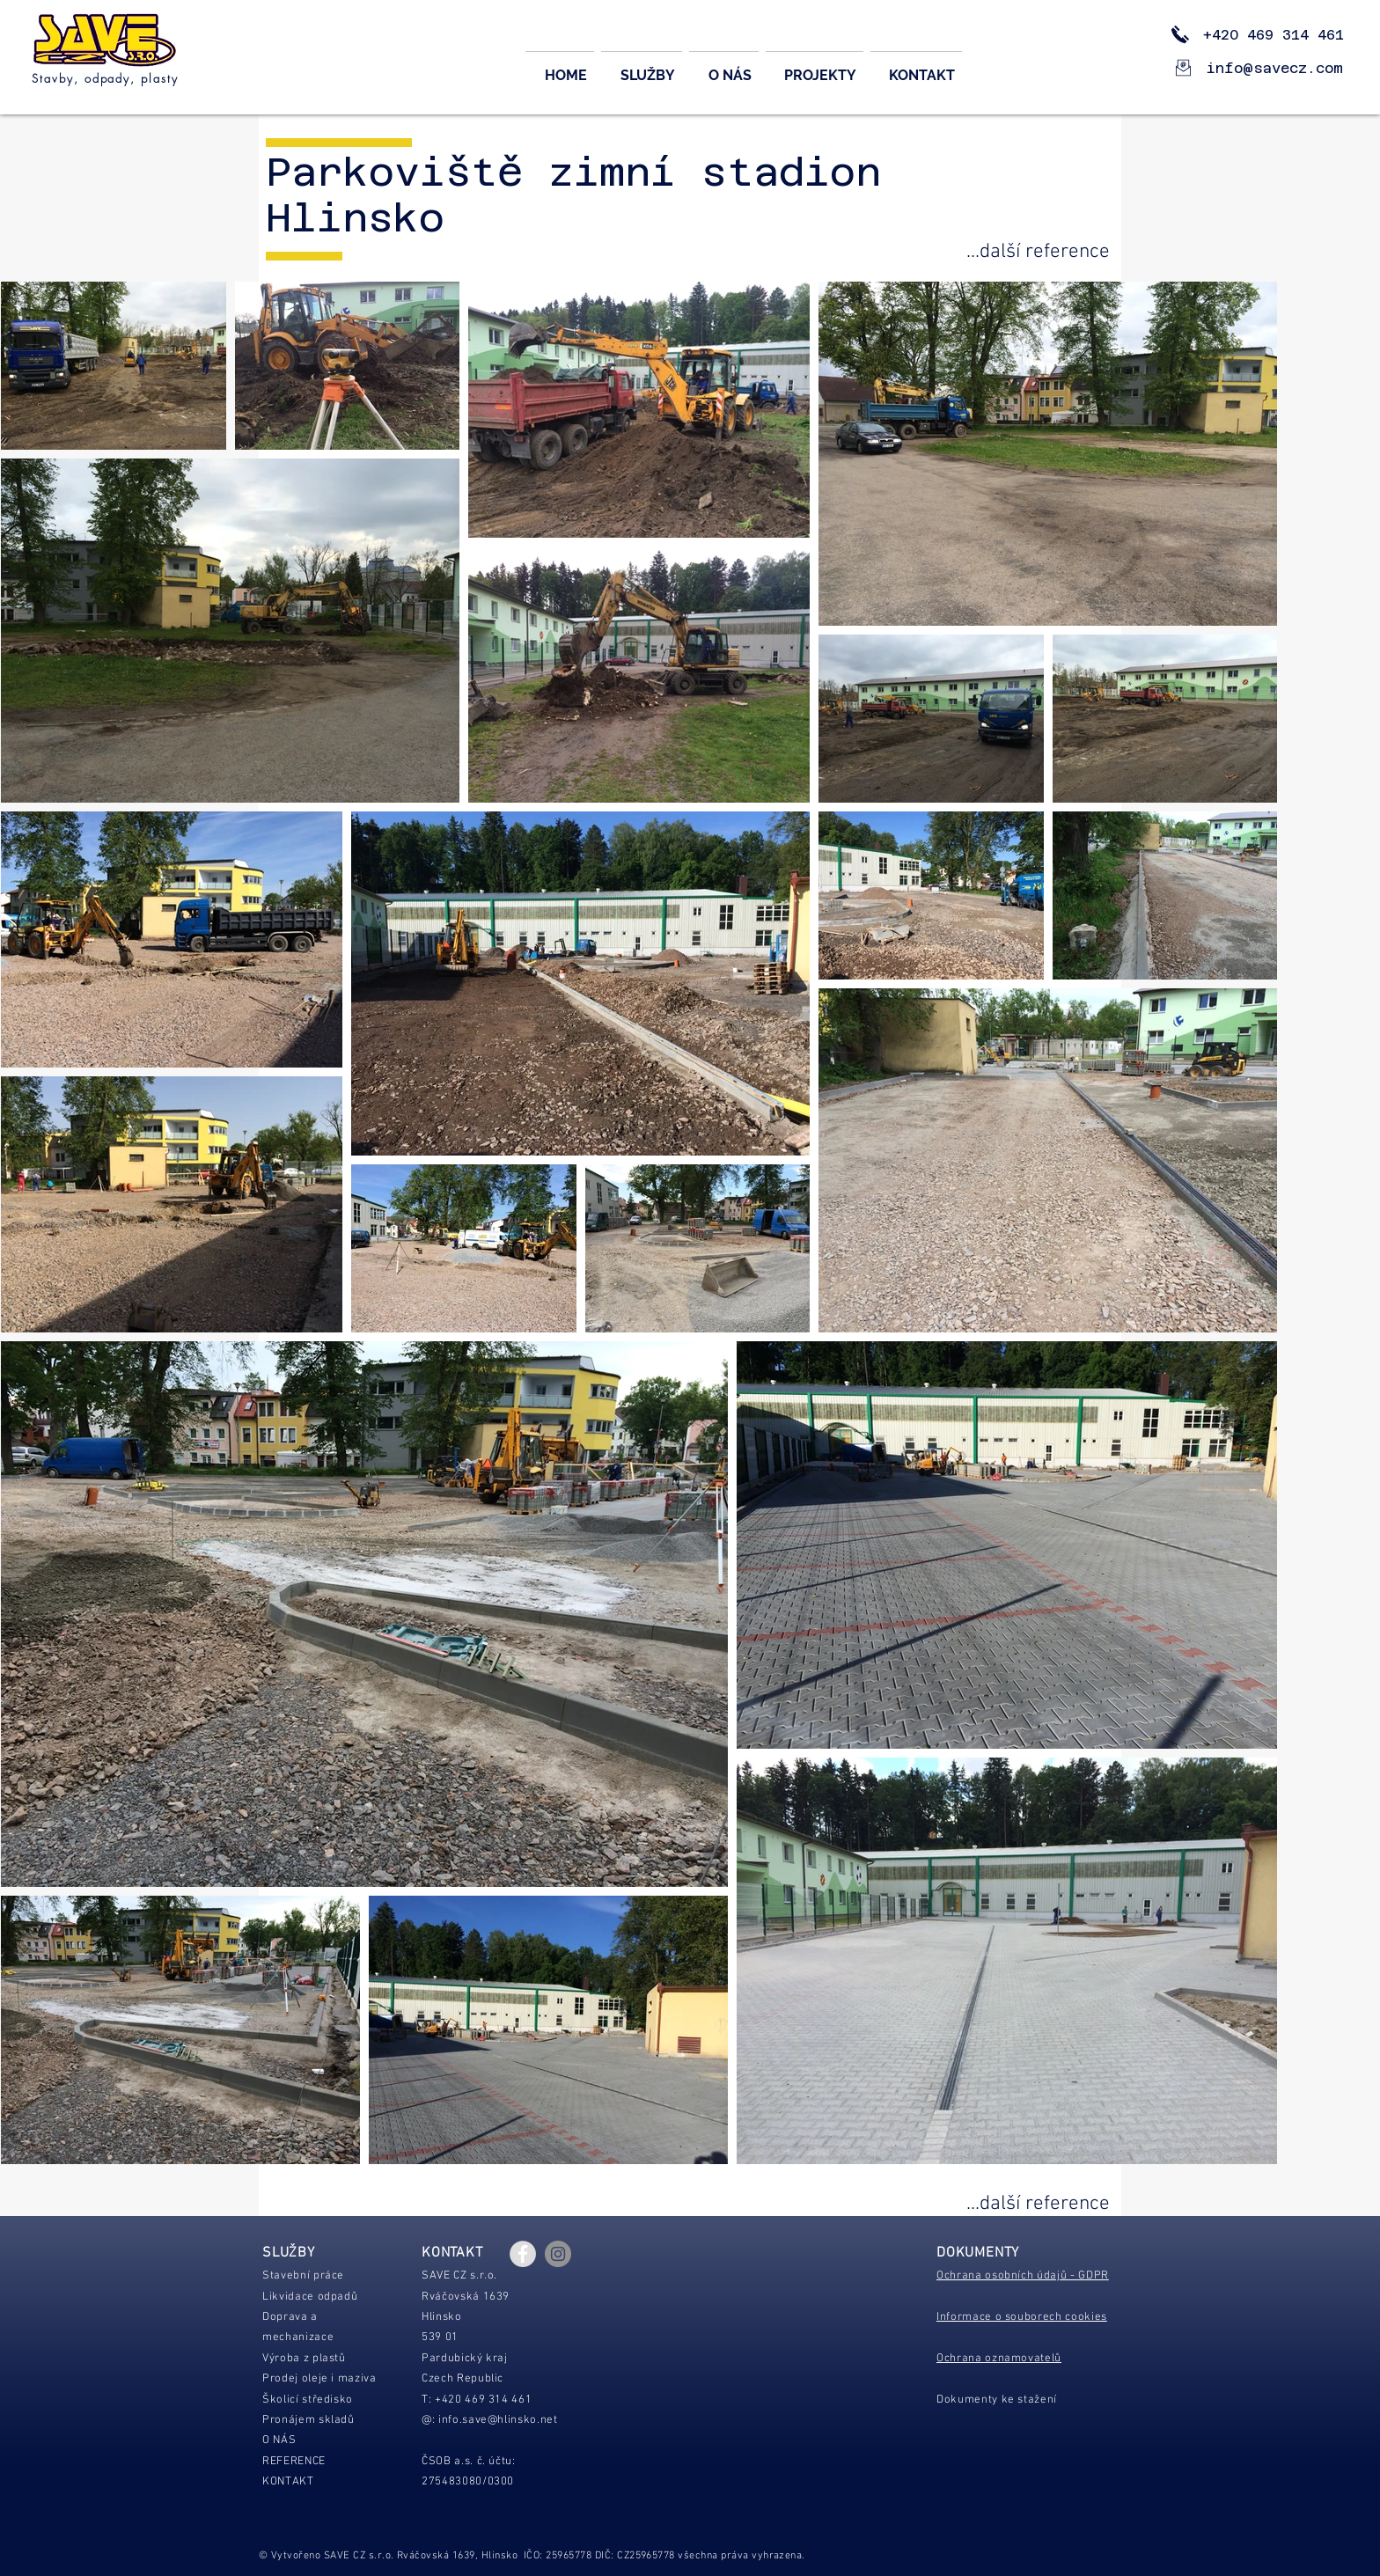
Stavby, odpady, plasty (105, 78)
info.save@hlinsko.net (498, 2420)
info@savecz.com (1275, 68)
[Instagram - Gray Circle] (558, 2254)
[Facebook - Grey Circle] (523, 2254)
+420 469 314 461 (1260, 34)
